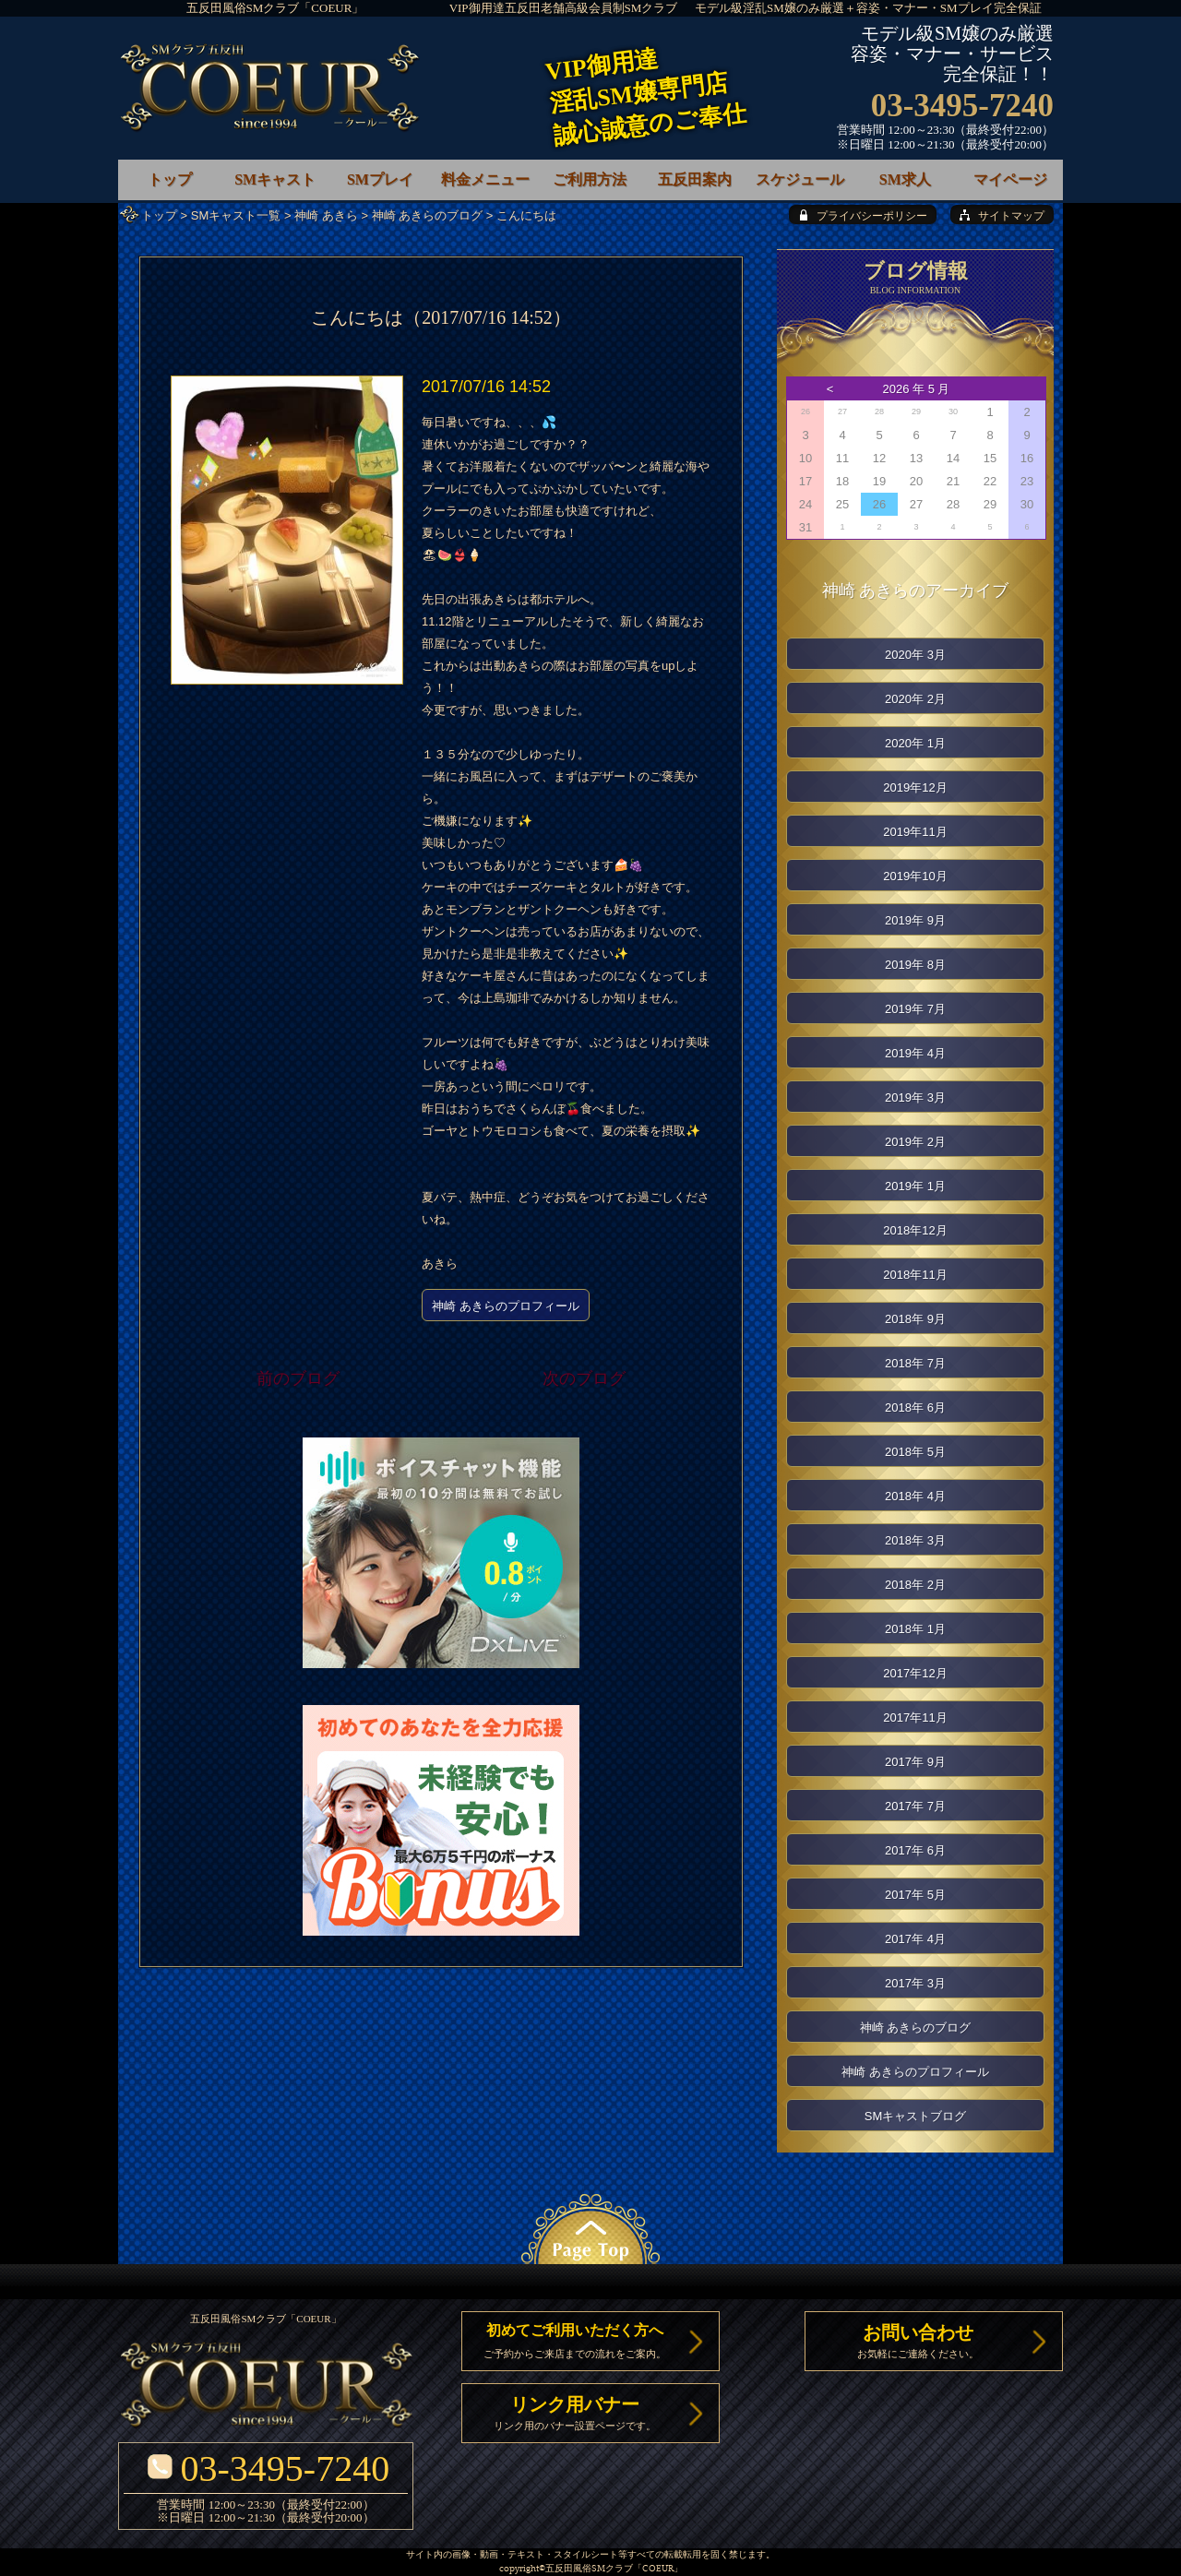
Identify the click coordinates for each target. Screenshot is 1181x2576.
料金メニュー (485, 179)
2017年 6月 (915, 1850)
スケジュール (800, 179)
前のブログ (298, 1378)
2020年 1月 (915, 743)
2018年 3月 (915, 1540)
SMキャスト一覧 (236, 215)
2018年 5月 (915, 1452)
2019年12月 (915, 787)
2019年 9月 (915, 920)
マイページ (1010, 179)
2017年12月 (915, 1673)
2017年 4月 (915, 1939)
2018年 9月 (915, 1319)
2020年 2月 (915, 699)
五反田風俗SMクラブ (589, 2569)
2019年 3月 (915, 1097)
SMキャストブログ (916, 2116)
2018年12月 (915, 1230)
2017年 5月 (915, 1895)
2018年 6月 (915, 1407)
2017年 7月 (915, 1806)
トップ (159, 215)
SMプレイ (380, 179)
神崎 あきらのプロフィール (505, 1306)
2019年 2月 (915, 1142)
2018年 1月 (915, 1629)
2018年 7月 (915, 1363)
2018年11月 (915, 1275)
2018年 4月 (915, 1496)
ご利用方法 (589, 179)
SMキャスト (275, 179)
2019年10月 (915, 876)
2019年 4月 (915, 1053)
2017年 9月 (915, 1762)
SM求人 (905, 179)
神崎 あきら (326, 215)
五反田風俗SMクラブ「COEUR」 (275, 8)
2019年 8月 (915, 965)
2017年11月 (915, 1717)
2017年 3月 (915, 1983)
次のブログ (584, 1378)
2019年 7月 (915, 1009)
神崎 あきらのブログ (427, 215)
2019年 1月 (915, 1186)
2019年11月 (915, 832)
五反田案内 (695, 179)
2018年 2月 (915, 1585)
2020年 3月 (915, 655)
